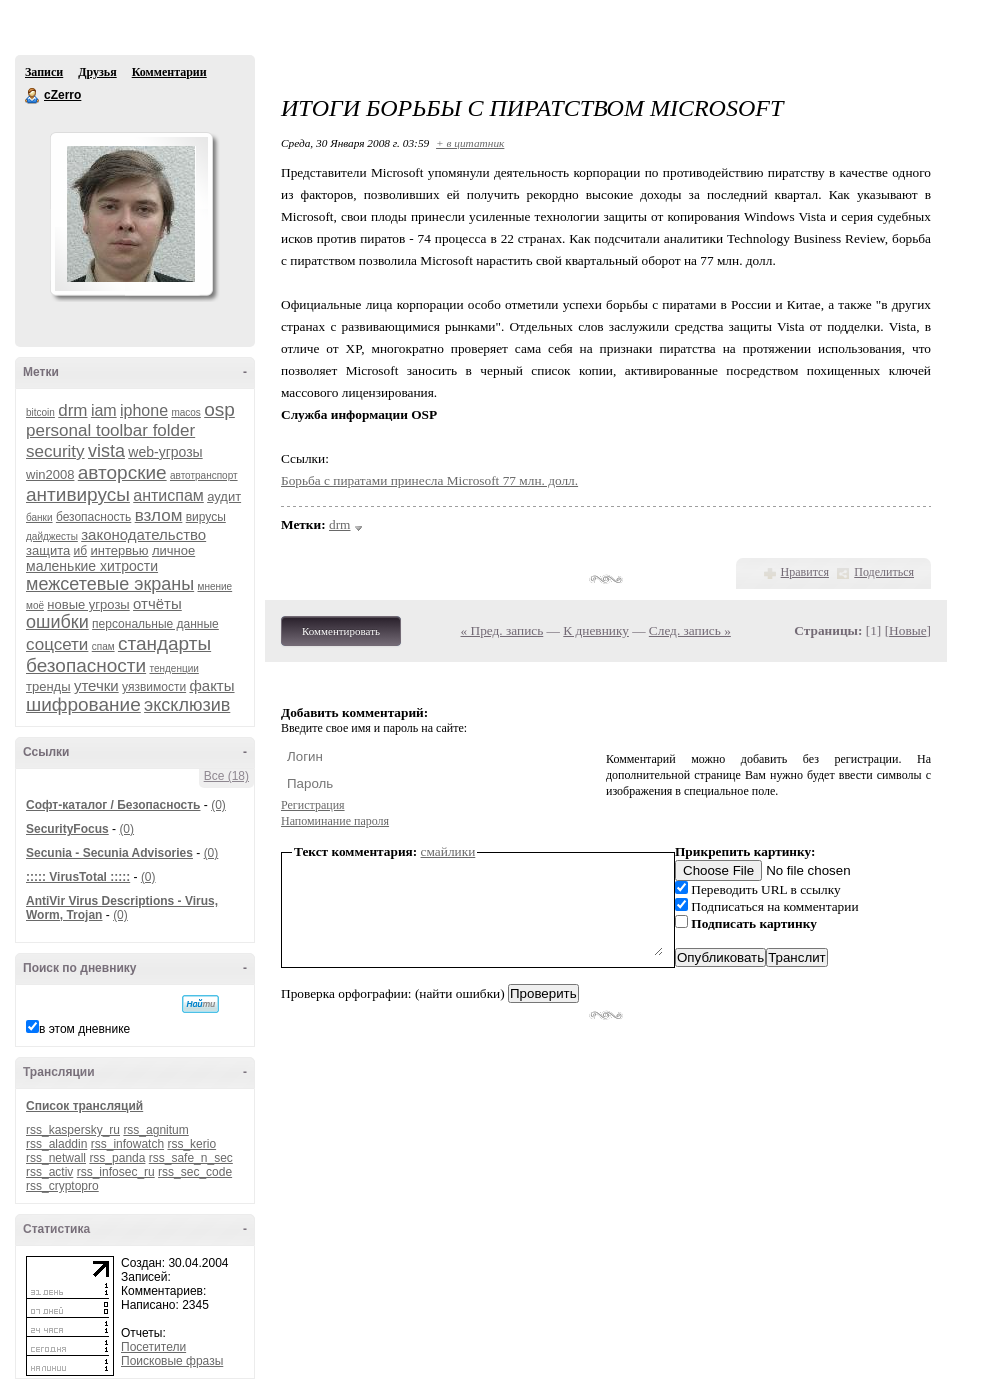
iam (104, 410)
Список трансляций (84, 1106)
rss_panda (117, 1158)
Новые (907, 630)
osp (219, 409)
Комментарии (169, 72)
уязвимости (154, 687)
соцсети (57, 644)
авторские (122, 472)
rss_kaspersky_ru (73, 1130)
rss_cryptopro (62, 1186)
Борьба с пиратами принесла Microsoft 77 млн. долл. (429, 480)
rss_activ (49, 1172)
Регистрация (313, 805)
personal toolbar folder (110, 430)
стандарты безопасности (118, 654)
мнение (215, 586)
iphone (144, 410)
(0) (218, 805)
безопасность (93, 517)
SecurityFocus (67, 829)
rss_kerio (191, 1144)
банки (39, 517)
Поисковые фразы (172, 1361)
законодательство (143, 534)
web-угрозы (165, 452)
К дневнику (596, 630)
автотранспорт (204, 475)
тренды (48, 686)
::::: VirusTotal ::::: (78, 877)
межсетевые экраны (110, 584)
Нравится (805, 572)
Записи (44, 72)
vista (106, 451)
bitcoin (40, 412)
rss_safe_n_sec (191, 1158)
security (55, 451)
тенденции (173, 668)
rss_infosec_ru (116, 1172)
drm (72, 410)
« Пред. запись (502, 630)
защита (48, 550)
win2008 (50, 474)
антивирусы (78, 494)
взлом (159, 515)
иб (81, 551)
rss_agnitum (155, 1130)
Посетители (153, 1347)
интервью (119, 550)
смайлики (448, 851)
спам (103, 646)
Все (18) (226, 776)
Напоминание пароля (335, 821)
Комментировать (341, 631)
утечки (96, 685)
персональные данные (155, 624)
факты (211, 685)
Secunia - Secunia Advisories (109, 853)
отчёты (157, 603)
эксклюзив (187, 705)
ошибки (57, 622)
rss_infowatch (127, 1144)
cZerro (33, 96)
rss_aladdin (56, 1144)
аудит (224, 496)
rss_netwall (56, 1158)
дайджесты (52, 536)
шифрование (83, 704)
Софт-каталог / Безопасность (113, 805)
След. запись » (690, 630)
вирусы (206, 517)
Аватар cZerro (131, 214)
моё (35, 605)
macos (185, 412)
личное (173, 550)
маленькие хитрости (92, 566)
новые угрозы (88, 604)
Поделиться (884, 572)
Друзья (97, 72)
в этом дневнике (84, 1029)
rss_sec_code (195, 1172)
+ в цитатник (470, 143)
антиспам (168, 495)
